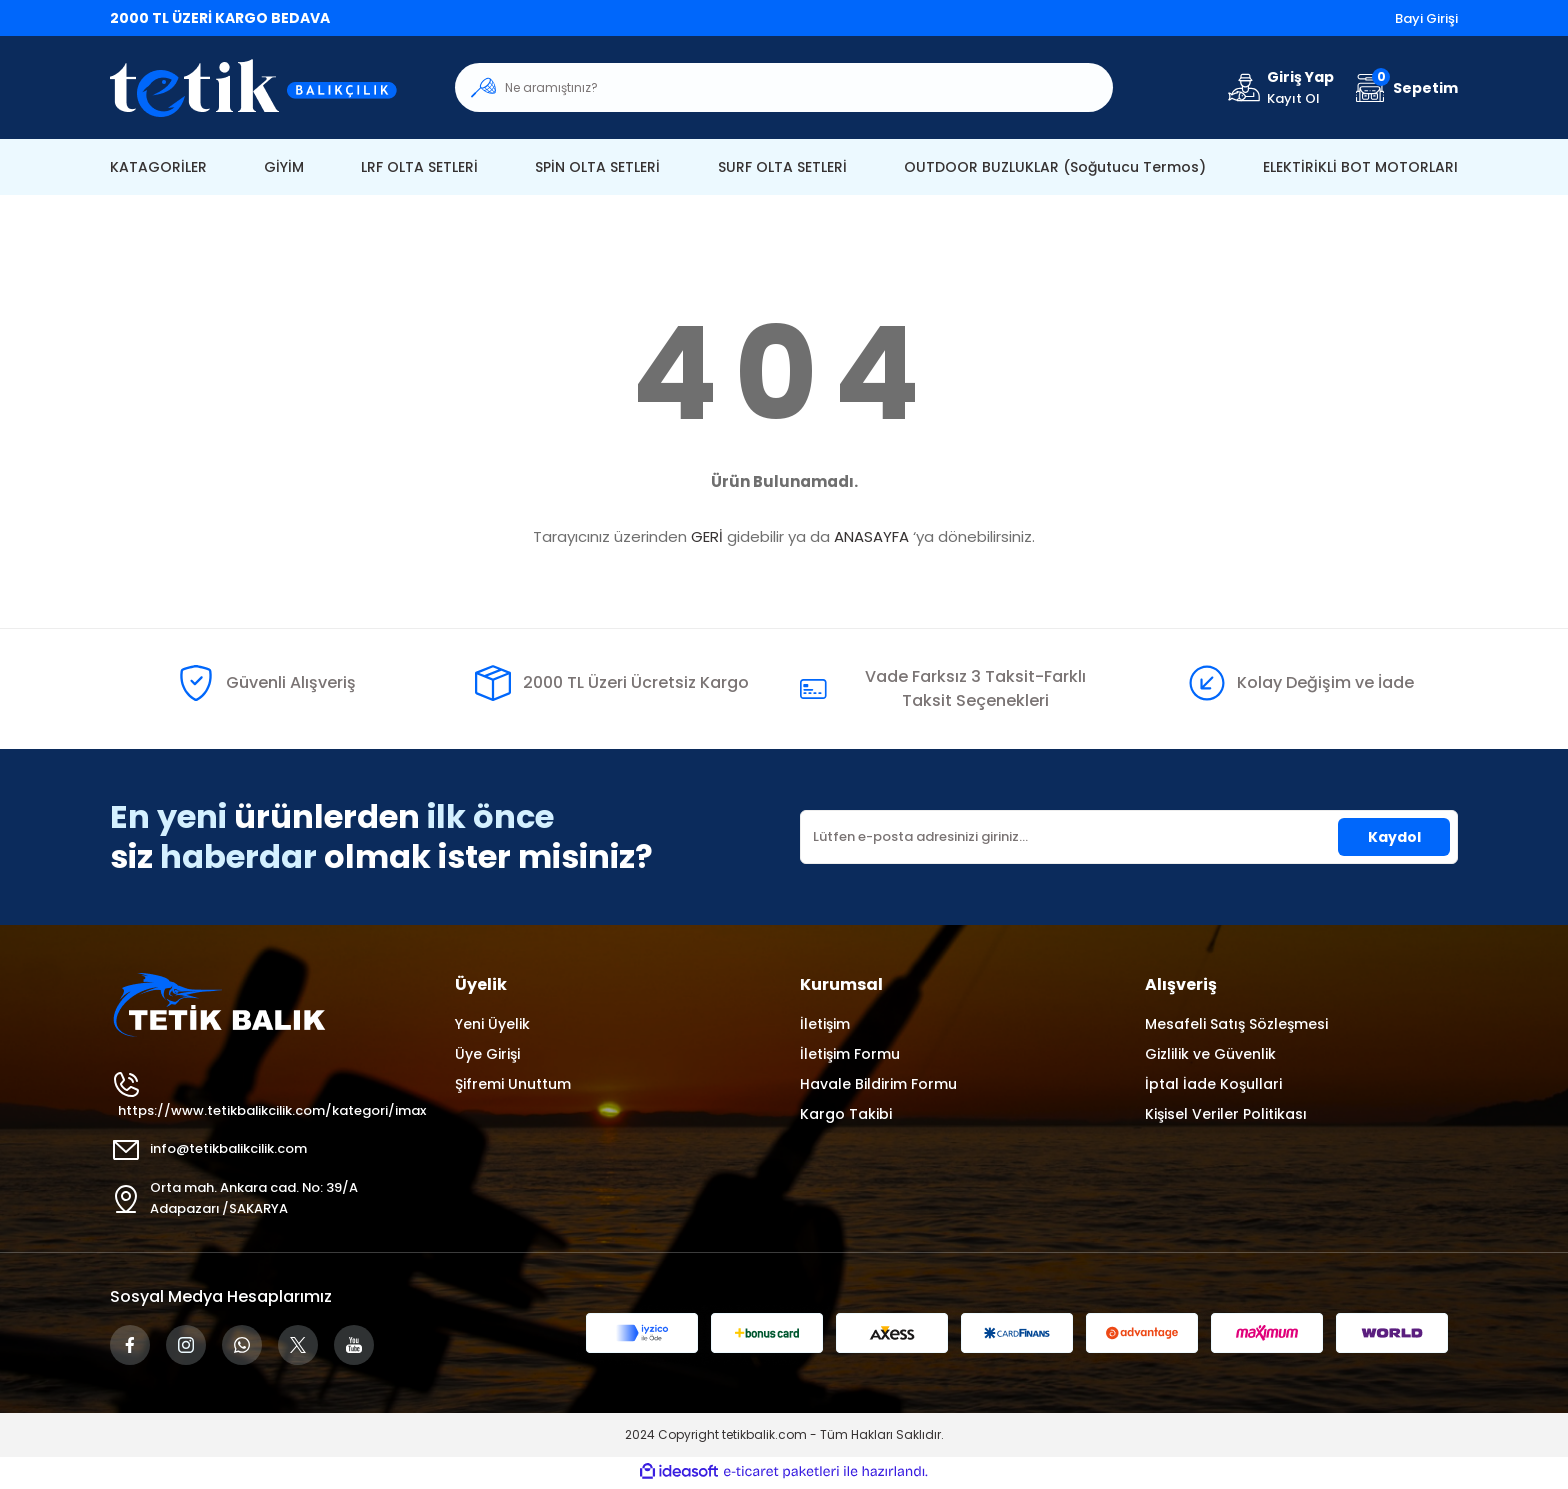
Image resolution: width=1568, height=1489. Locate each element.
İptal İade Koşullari (1213, 1084)
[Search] (784, 87)
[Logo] (266, 87)
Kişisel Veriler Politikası (1226, 1114)
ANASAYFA (871, 536)
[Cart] (1404, 87)
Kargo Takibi (846, 1114)
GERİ (707, 536)
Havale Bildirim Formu (878, 1084)
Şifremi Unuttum (513, 1084)
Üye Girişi (487, 1054)
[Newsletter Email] (1129, 837)
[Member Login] (1279, 87)
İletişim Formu (850, 1054)
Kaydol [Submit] (1394, 837)
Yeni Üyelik (492, 1024)
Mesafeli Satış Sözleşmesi (1236, 1024)
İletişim (825, 1024)
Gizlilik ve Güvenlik (1210, 1054)
